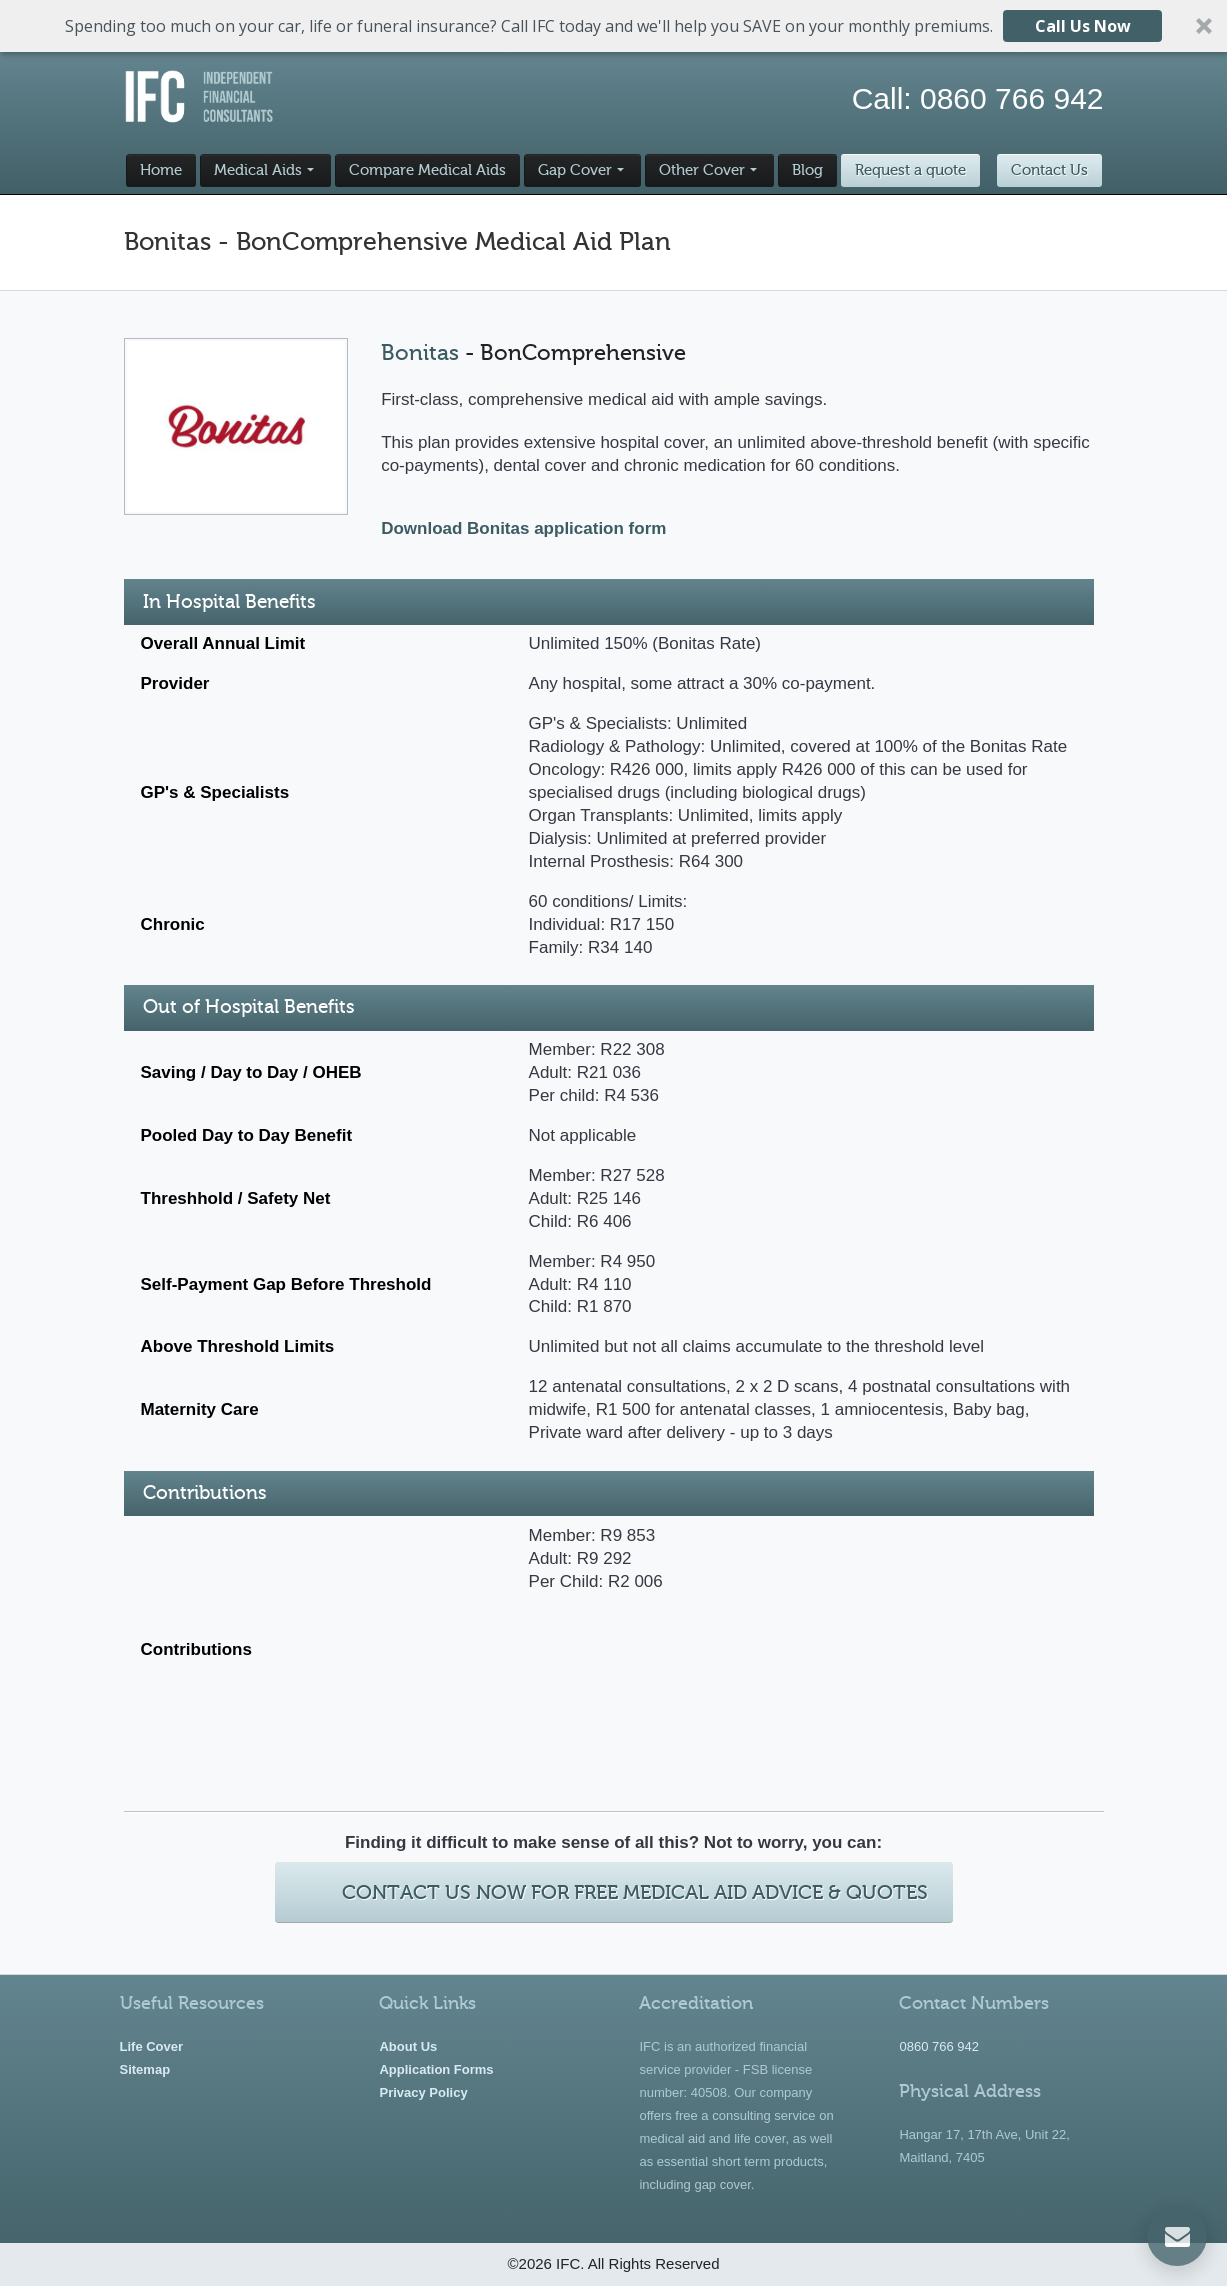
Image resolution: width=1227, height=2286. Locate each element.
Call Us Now (1083, 26)
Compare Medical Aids (427, 170)
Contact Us (1049, 170)
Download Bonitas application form (523, 528)
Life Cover (152, 2046)
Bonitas (420, 352)
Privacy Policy (423, 2092)
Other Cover (702, 170)
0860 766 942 (1012, 98)
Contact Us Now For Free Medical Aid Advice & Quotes (635, 1892)
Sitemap (145, 2069)
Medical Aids (258, 170)
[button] (613, 26)
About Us (408, 2046)
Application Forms (436, 2069)
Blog (807, 170)
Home (161, 170)
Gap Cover (575, 170)
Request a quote (910, 170)
